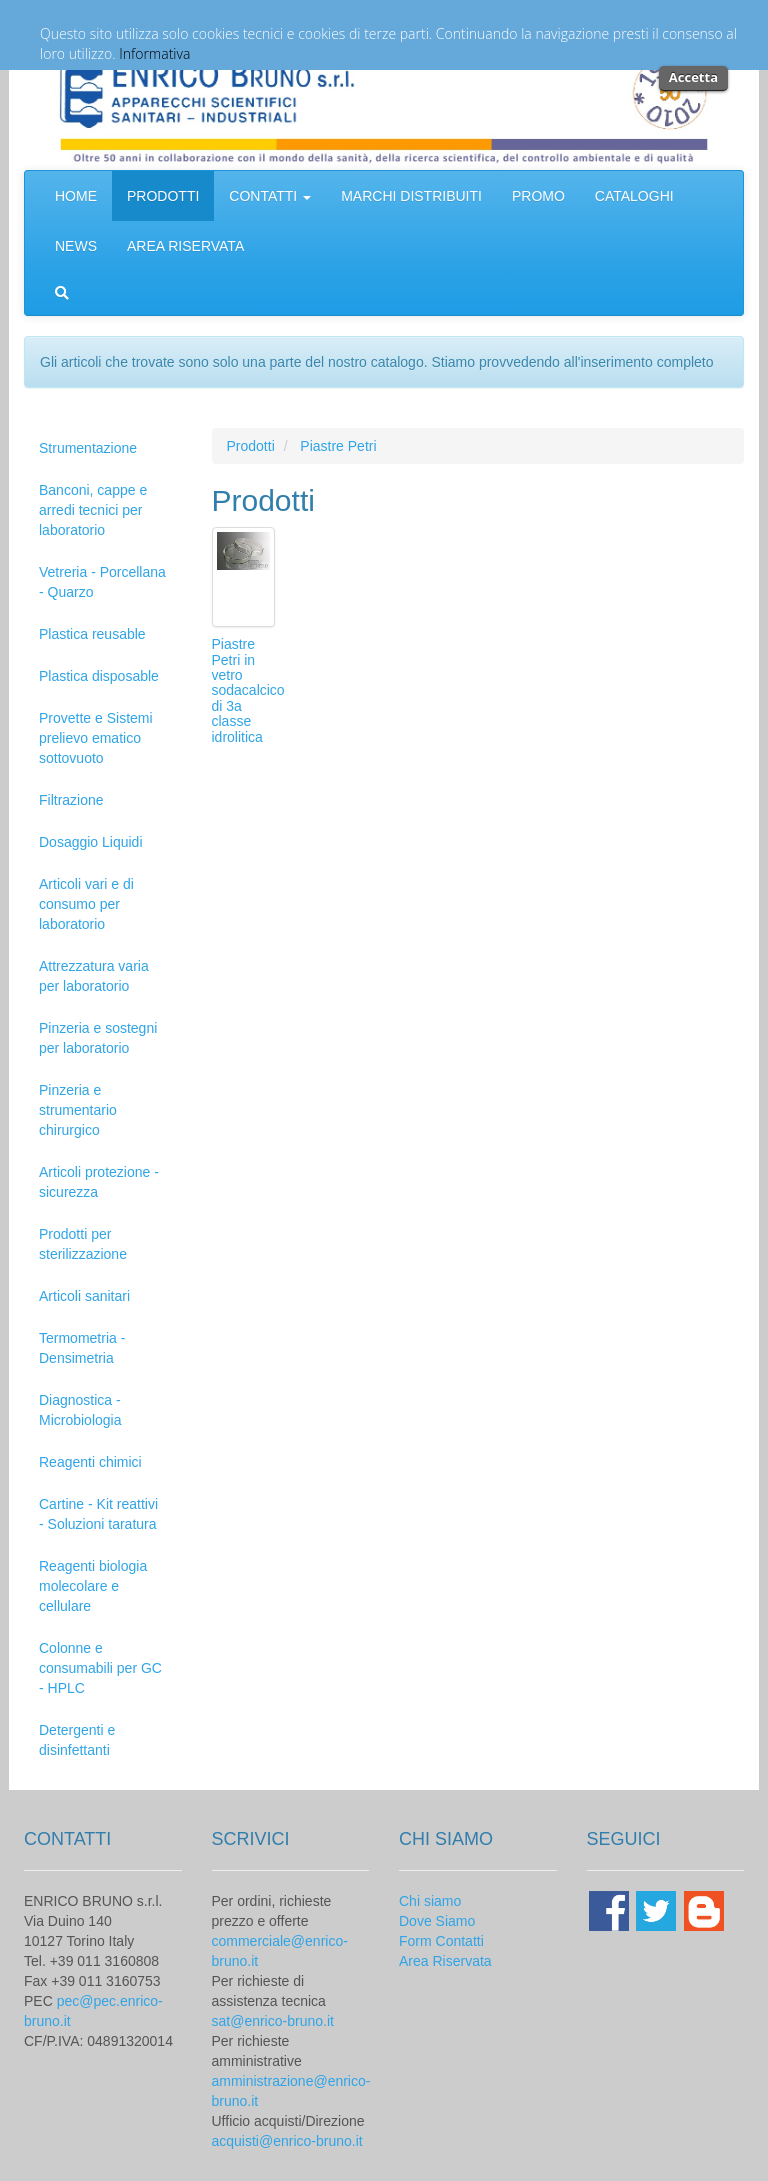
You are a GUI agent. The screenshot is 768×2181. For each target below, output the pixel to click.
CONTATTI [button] (270, 196)
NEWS (76, 246)
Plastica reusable (92, 634)
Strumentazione (88, 448)
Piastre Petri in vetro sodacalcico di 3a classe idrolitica (248, 690)
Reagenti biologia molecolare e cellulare (93, 1586)
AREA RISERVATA (185, 246)
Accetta (693, 77)
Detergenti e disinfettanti (77, 1740)
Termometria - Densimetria (82, 1348)
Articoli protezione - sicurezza (99, 1182)
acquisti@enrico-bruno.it (287, 2141)
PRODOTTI (163, 196)
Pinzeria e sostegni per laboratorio (98, 1038)
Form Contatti (441, 1941)
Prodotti (251, 446)
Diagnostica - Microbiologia (80, 1410)
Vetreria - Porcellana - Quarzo (102, 582)
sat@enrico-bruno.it (273, 2021)
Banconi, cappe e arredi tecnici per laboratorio (93, 510)
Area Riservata (445, 1961)
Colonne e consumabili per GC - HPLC (100, 1668)
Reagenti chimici (90, 1462)
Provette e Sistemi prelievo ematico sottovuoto (96, 738)
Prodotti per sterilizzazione (83, 1244)
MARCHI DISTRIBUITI (411, 196)
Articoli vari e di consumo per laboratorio (86, 904)
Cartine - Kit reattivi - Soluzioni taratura (98, 1514)
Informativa (154, 53)
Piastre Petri (338, 446)
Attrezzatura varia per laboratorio (94, 976)
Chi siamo (430, 1901)
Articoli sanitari (84, 1296)
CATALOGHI (634, 196)
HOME (76, 196)
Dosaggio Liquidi (91, 842)
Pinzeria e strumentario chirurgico (78, 1110)
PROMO (538, 196)
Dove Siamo (437, 1921)
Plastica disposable (99, 676)
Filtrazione (71, 800)
